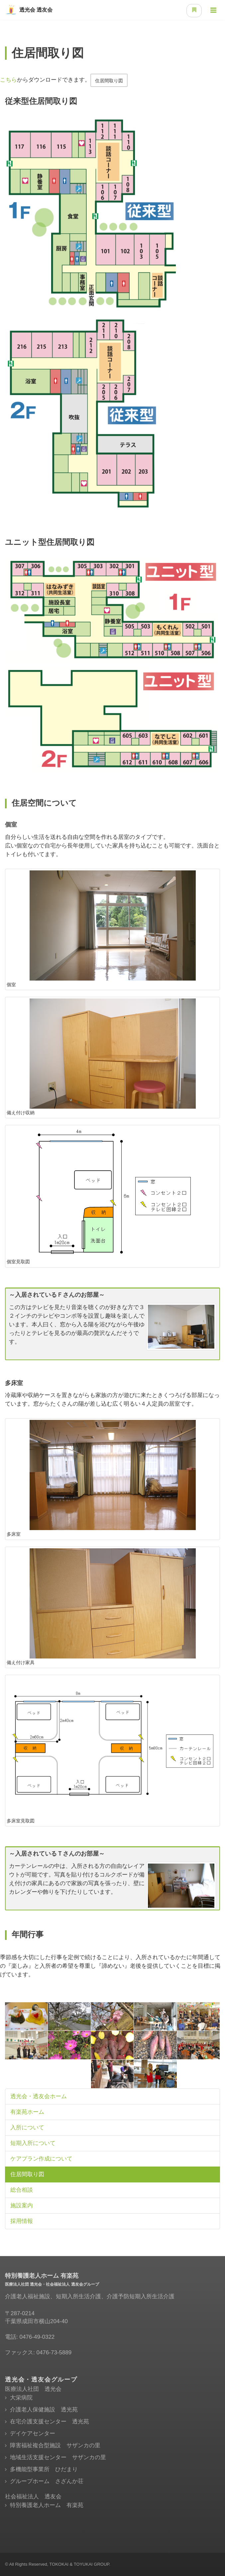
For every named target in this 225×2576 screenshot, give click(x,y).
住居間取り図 (109, 80)
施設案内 (21, 2205)
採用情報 (21, 2221)
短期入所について (33, 2143)
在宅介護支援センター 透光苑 (49, 2421)
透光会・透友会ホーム (38, 2096)
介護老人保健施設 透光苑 (44, 2409)
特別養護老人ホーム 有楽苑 (46, 2505)
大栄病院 (21, 2397)
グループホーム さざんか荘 (46, 2481)
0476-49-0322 (37, 2337)
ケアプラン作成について (41, 2159)
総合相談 (21, 2190)
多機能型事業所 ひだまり (44, 2469)
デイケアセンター (32, 2433)
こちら (8, 80)
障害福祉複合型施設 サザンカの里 (55, 2445)
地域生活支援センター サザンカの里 (58, 2457)
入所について (27, 2127)
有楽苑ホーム (27, 2112)
